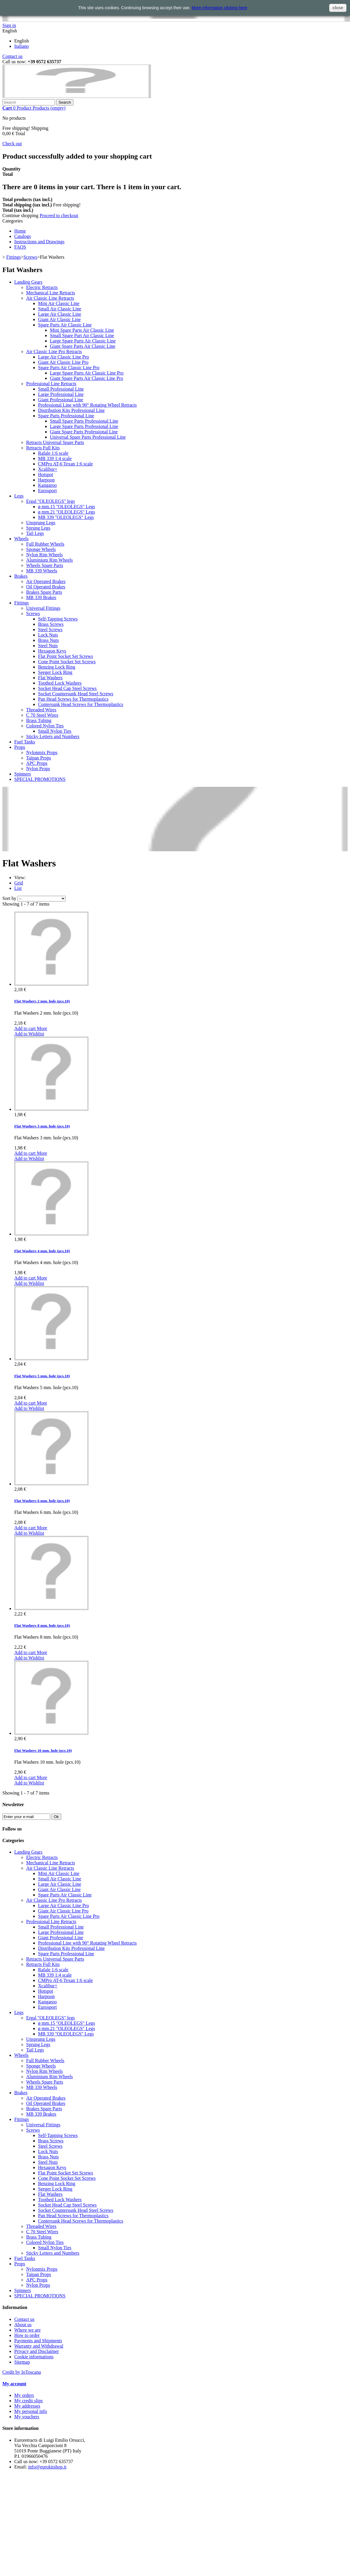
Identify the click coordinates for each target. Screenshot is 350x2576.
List (18, 888)
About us (22, 2324)
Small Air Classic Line (59, 308)
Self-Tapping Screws (58, 618)
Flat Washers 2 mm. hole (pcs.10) (42, 1001)
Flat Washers (50, 677)
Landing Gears (28, 282)
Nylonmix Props (41, 752)
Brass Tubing (38, 720)
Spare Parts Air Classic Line (65, 324)
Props (19, 747)
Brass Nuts (48, 640)
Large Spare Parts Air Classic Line (83, 340)
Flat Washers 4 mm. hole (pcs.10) (42, 1251)
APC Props (37, 763)
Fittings (13, 257)
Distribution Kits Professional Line (71, 410)
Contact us (12, 56)
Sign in (9, 25)
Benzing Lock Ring (56, 666)
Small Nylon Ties (54, 731)
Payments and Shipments (38, 2340)
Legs (18, 495)
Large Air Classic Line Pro (63, 356)
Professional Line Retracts (51, 383)
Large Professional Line (60, 394)
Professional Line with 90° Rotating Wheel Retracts (87, 405)
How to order (27, 2335)
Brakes (20, 576)
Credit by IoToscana (21, 2372)
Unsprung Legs (40, 522)
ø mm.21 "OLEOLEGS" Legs (66, 511)
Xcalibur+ (47, 469)
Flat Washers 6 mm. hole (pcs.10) (42, 1500)
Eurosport (47, 490)
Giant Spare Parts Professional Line (84, 431)
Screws (30, 257)
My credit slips (28, 2400)
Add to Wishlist (29, 1033)
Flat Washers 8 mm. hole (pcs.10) (42, 1625)
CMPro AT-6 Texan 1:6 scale (65, 463)
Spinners (22, 773)
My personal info (30, 2411)
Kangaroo (47, 485)
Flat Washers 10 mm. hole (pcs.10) (43, 1750)
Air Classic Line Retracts (50, 298)
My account (14, 2383)
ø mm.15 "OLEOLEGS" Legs (66, 506)
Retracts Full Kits (43, 447)
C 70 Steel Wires (42, 715)
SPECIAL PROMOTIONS (39, 779)
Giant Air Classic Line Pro (63, 362)
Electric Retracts (42, 287)
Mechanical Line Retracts (50, 292)
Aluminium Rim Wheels (49, 560)
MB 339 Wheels (41, 570)
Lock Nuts (48, 634)
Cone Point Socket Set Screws (67, 661)
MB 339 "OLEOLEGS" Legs (66, 517)
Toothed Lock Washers (60, 683)
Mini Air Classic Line (58, 303)
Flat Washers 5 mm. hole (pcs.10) (42, 1376)
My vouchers (26, 2416)
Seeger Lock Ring (55, 672)
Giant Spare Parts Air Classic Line (82, 346)
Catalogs (22, 236)
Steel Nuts (48, 645)
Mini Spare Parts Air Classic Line (82, 330)
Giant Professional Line (60, 399)
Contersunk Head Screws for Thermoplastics (80, 704)
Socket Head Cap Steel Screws (67, 688)
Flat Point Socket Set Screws (65, 656)
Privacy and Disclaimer (36, 2351)
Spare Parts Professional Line (66, 415)
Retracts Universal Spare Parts (55, 442)
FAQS (20, 246)
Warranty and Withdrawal (38, 2345)
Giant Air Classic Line (59, 319)
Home (20, 230)
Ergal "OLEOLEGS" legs (50, 501)
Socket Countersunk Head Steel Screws (75, 693)
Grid (18, 882)
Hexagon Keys (52, 650)
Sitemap (22, 2362)
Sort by (9, 898)
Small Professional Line (61, 388)
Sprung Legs (38, 527)
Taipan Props (38, 757)
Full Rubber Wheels (45, 544)
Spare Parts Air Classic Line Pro (69, 367)
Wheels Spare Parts (44, 565)
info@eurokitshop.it (47, 2466)
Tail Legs (35, 533)
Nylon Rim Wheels (44, 554)
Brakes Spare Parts (44, 592)
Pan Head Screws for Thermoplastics (73, 699)
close (337, 7)
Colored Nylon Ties (45, 725)
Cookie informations (33, 2356)
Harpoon (46, 479)
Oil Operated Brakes (45, 586)
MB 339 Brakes (41, 597)
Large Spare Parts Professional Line (84, 426)
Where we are (27, 2329)
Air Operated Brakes (45, 581)
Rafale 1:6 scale (53, 453)
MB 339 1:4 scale (55, 458)
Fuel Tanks (24, 741)
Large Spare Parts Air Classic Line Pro (87, 372)
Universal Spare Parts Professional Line (88, 437)
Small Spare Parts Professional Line (84, 421)
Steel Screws (50, 629)
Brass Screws (51, 624)
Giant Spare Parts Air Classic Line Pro (86, 378)
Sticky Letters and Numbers (52, 736)
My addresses (27, 2405)
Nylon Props (38, 768)
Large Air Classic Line (59, 314)
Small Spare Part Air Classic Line (82, 335)
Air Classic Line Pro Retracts (54, 351)
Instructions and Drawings (39, 241)
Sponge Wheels (41, 549)
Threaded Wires (41, 709)
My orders (24, 2395)
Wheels (21, 538)
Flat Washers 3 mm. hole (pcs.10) (42, 1126)
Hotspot (45, 474)
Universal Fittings (43, 608)
